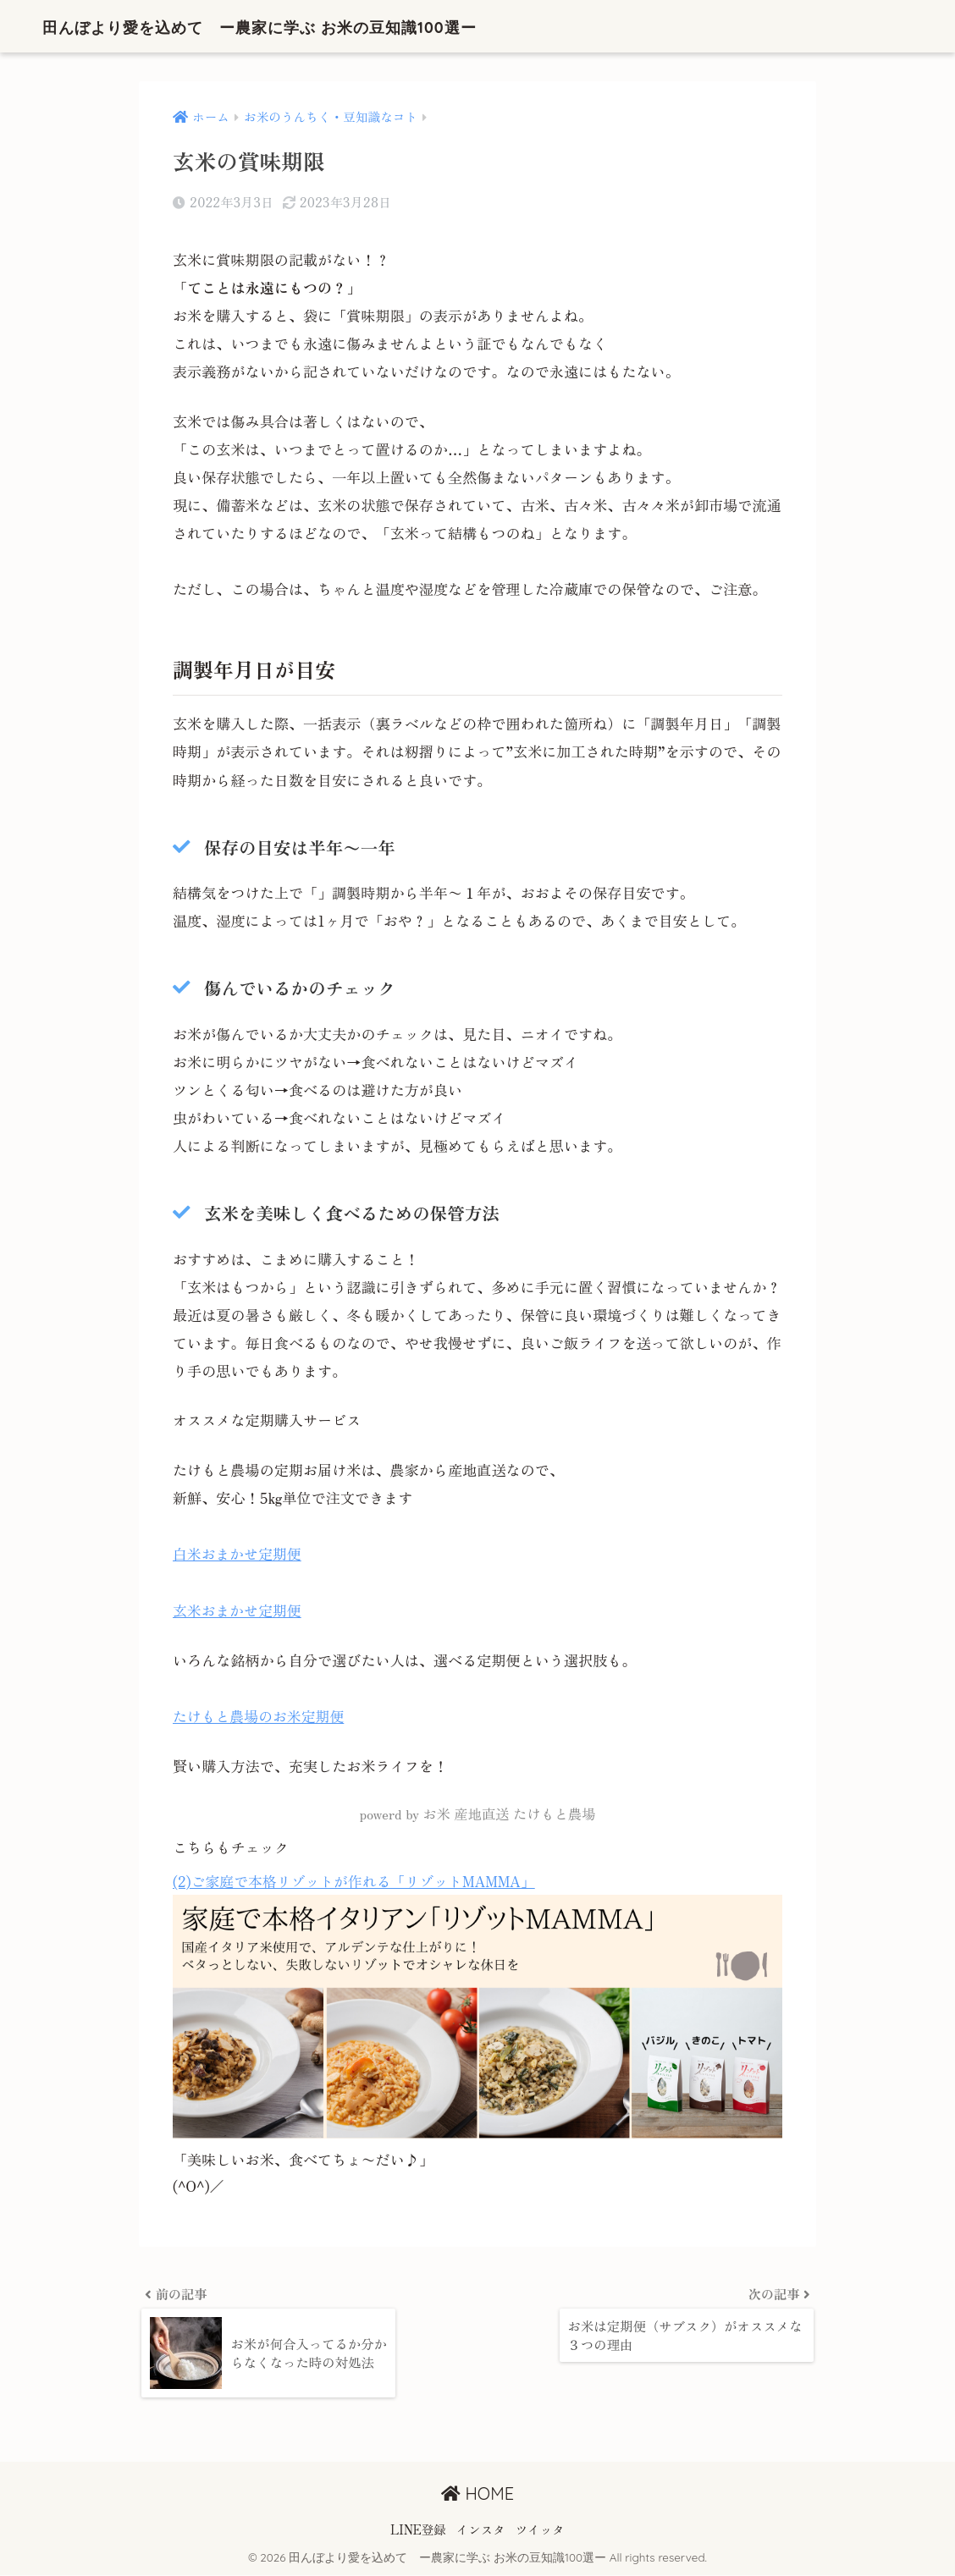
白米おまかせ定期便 (238, 1554)
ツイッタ (540, 2530)
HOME (477, 2495)
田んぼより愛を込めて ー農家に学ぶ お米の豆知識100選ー (321, 26)
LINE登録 (418, 2530)
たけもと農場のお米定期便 (259, 1715)
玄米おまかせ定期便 (238, 1610)
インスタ (480, 2530)
